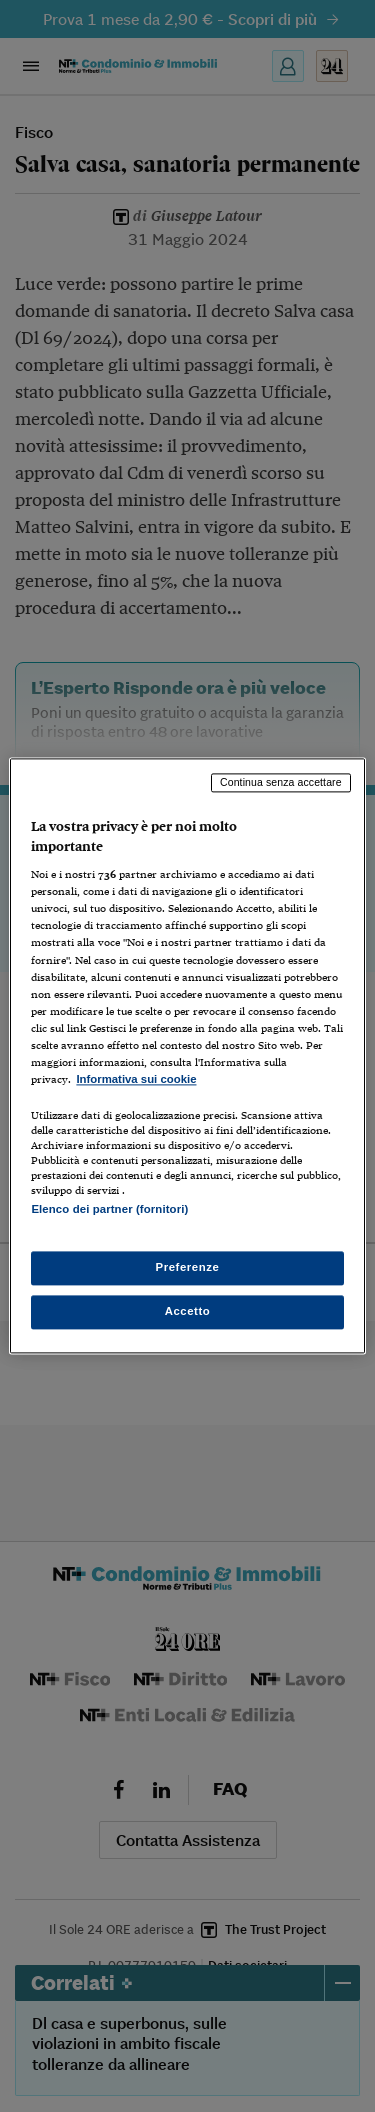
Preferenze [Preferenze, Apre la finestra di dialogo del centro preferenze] (188, 1268)
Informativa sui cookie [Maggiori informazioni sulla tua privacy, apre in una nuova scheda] (136, 1079)
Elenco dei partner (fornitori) (109, 1209)
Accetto (188, 1312)
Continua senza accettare (281, 782)
